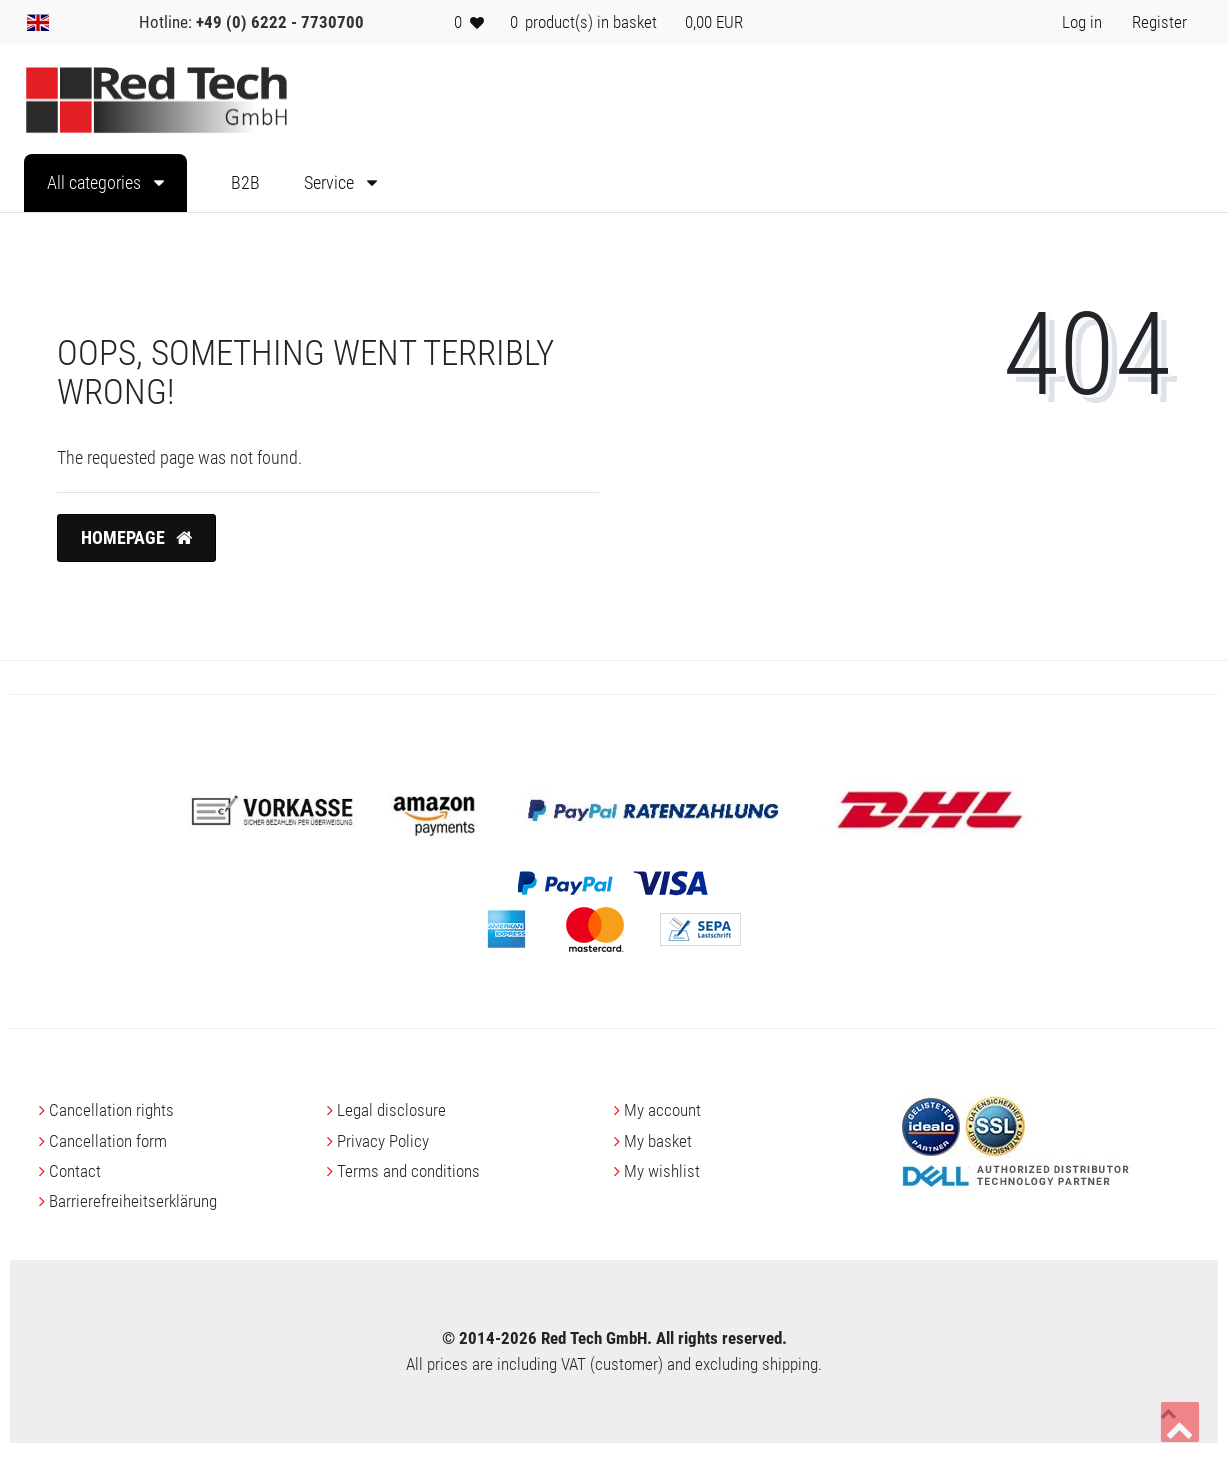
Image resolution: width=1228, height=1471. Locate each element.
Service (331, 183)
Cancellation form (108, 1141)
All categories (96, 183)
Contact (75, 1171)
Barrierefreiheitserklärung (133, 1201)
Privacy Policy (383, 1141)
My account (662, 1110)
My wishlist (662, 1171)
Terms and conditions (408, 1171)
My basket (658, 1141)
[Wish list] (469, 22)
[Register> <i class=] (1159, 22)
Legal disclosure (391, 1110)
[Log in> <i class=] (1082, 22)
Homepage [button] (136, 538)
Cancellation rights (111, 1110)
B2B (245, 183)
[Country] (38, 22)
